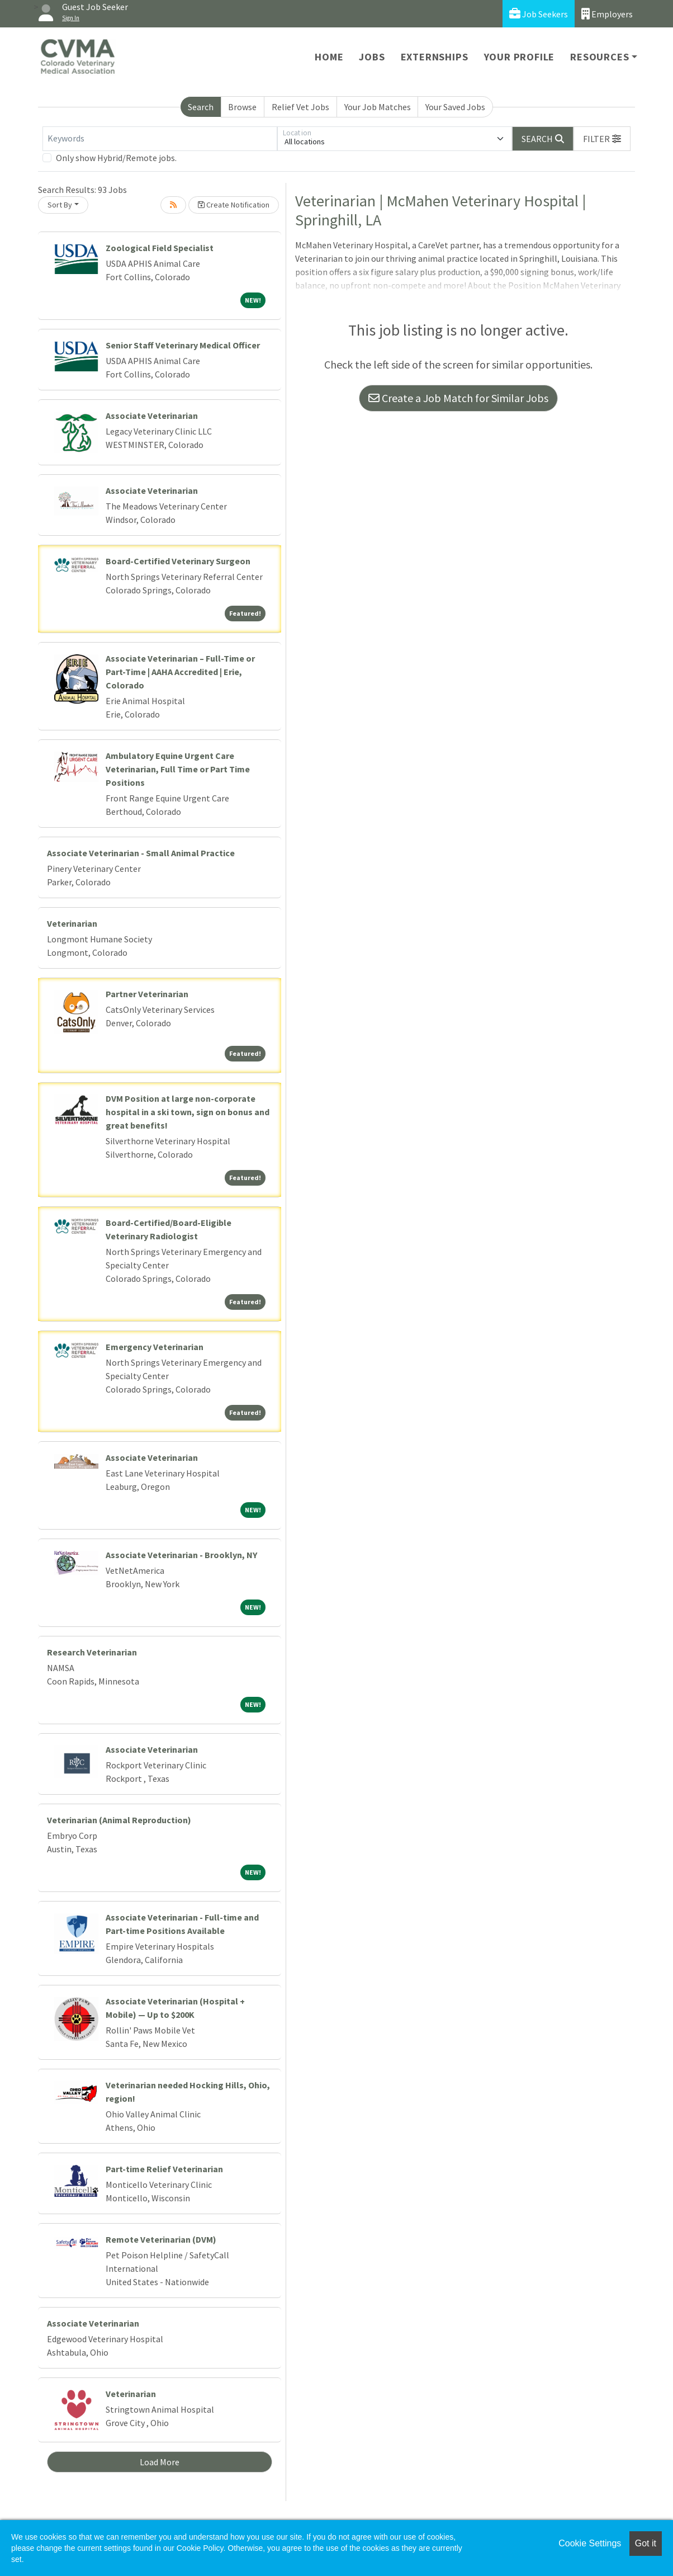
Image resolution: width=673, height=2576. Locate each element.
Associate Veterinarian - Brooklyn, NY (181, 1554)
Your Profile (519, 56)
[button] (602, 138)
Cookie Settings (589, 2543)
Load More (159, 2462)
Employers (607, 14)
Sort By (60, 205)
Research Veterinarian (92, 1652)
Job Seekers (538, 14)
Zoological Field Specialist (160, 247)
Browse (242, 106)
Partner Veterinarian (147, 993)
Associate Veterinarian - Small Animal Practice (141, 852)
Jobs (372, 56)
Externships (434, 56)
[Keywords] (159, 138)
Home (329, 56)
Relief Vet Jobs (300, 106)
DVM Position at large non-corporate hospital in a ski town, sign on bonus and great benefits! (187, 1112)
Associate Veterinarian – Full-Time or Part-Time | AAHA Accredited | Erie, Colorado (180, 672)
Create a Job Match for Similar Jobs (458, 398)
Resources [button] (599, 56)
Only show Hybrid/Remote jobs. (116, 157)
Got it (645, 2543)
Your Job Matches (377, 106)
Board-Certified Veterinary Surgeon (178, 561)
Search (201, 106)
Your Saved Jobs (455, 106)
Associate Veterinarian (152, 415)
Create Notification (233, 205)
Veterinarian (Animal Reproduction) (119, 1819)
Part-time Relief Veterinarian (164, 2168)
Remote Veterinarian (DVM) (161, 2239)
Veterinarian (72, 923)
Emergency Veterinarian (154, 1346)
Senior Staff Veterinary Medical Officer (183, 345)
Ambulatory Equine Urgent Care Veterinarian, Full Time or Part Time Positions (178, 769)
